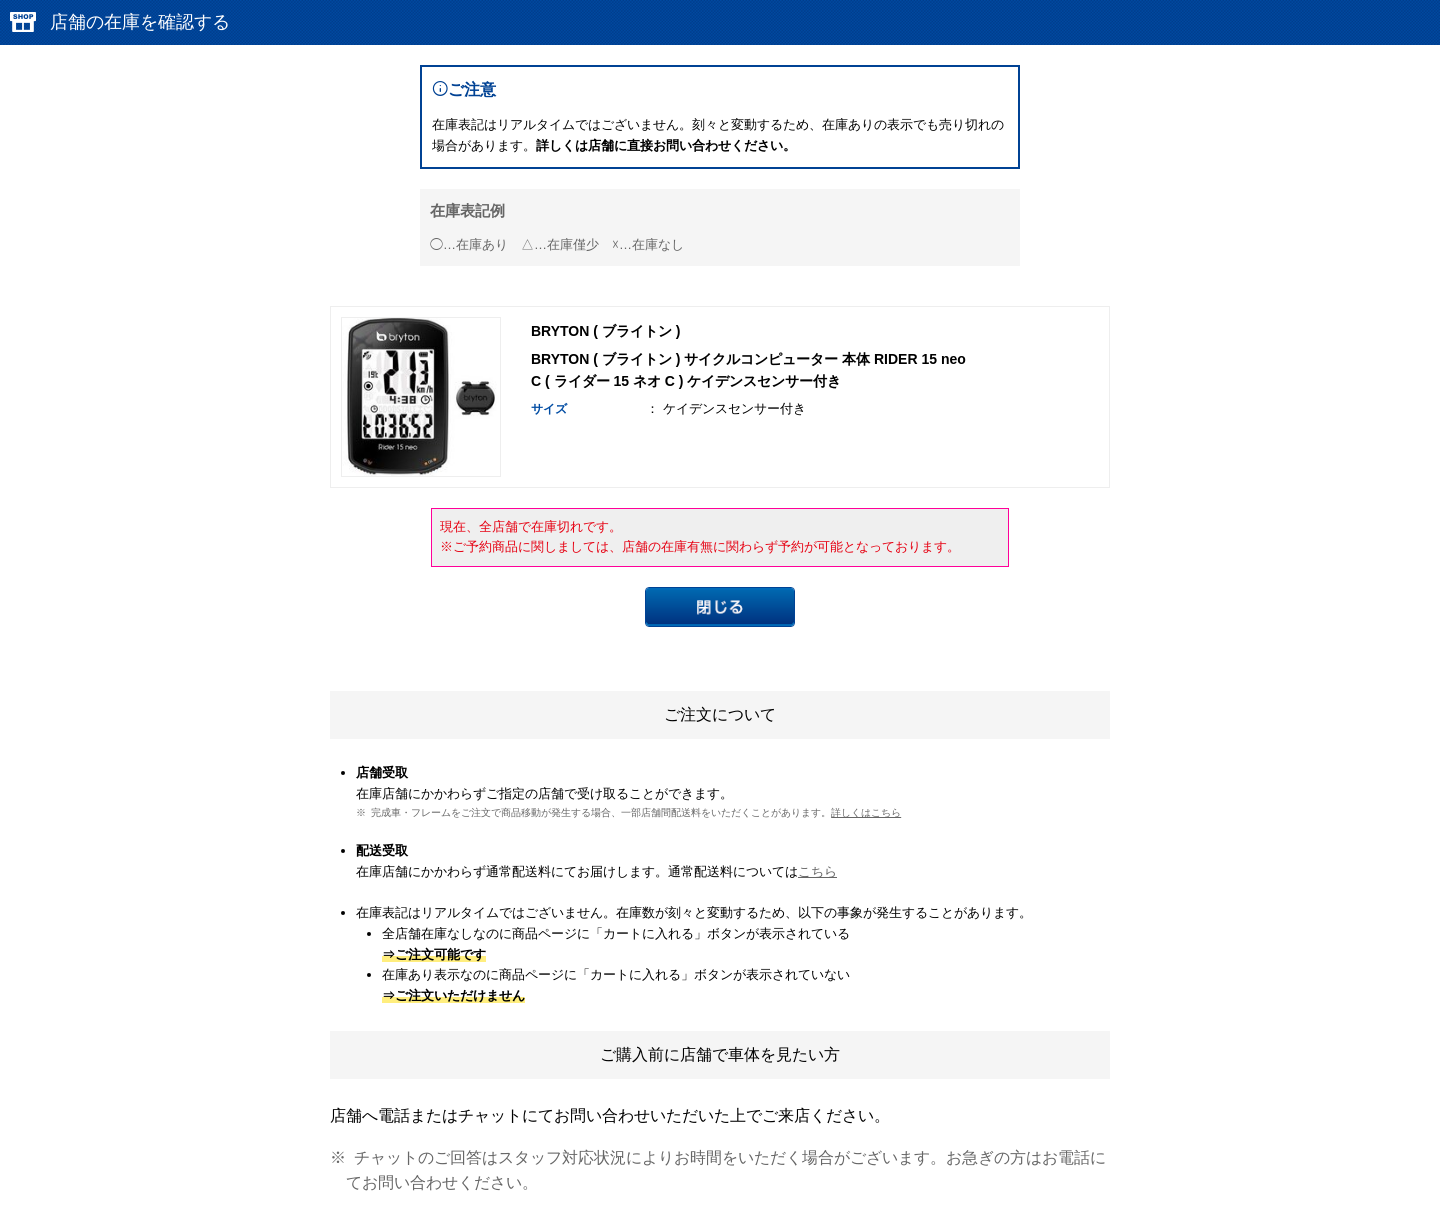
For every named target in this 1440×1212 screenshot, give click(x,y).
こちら (817, 871)
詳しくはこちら (866, 812)
